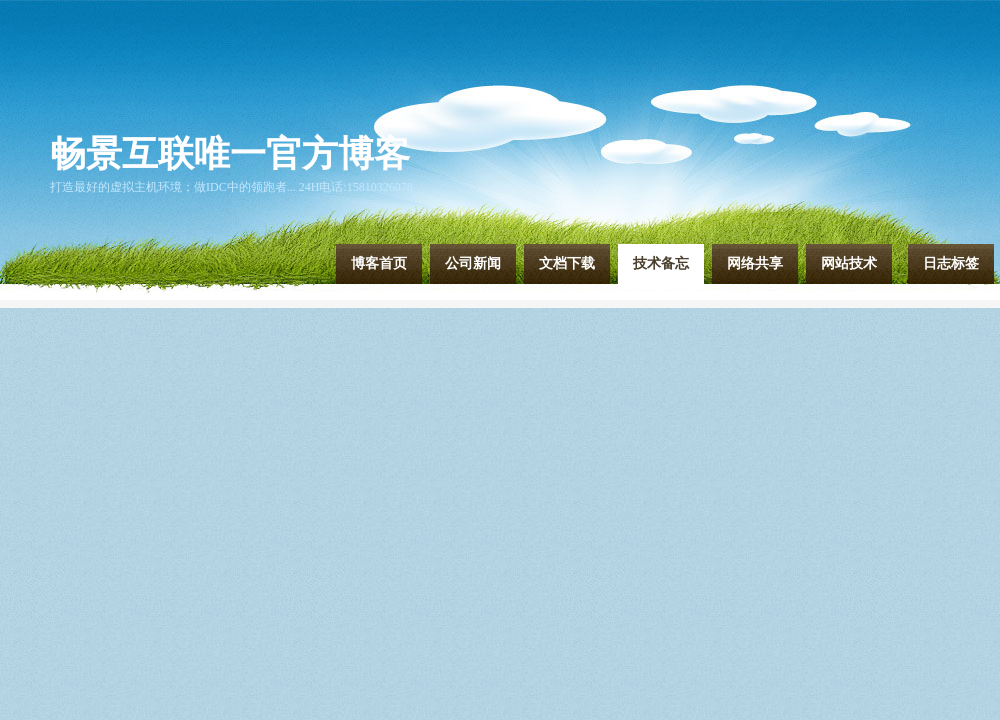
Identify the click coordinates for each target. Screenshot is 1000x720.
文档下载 (567, 263)
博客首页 (379, 263)
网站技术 (849, 263)
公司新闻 (473, 263)
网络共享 (755, 263)
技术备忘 (661, 263)
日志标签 (951, 263)
